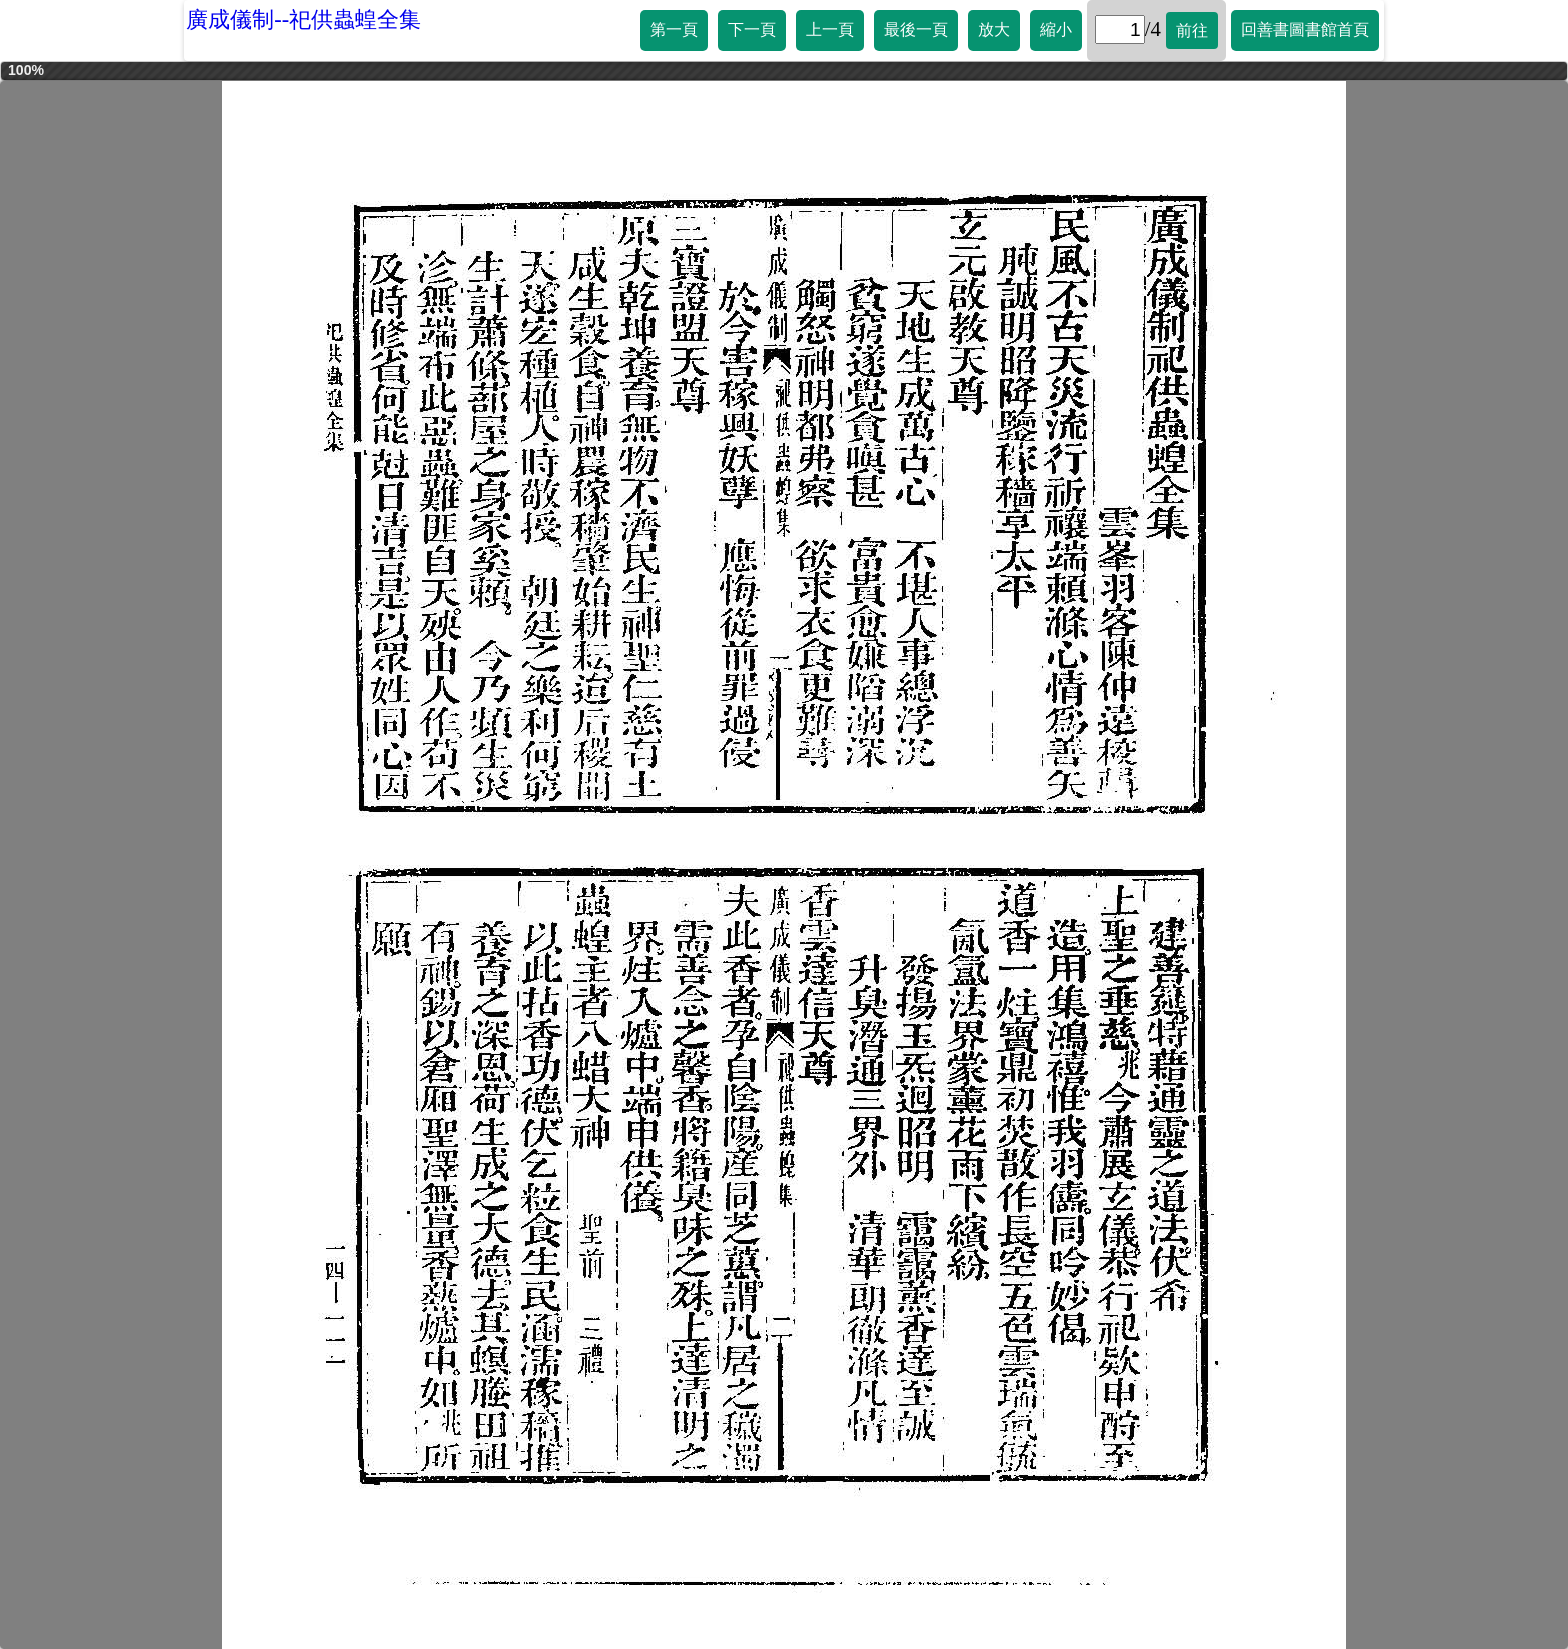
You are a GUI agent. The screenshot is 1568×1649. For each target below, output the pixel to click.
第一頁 (674, 29)
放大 (994, 29)
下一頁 (752, 29)
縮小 (1056, 29)
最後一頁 (916, 29)
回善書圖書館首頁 (1305, 29)
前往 (1192, 30)
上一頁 (830, 29)
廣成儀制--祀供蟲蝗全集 (303, 19)
